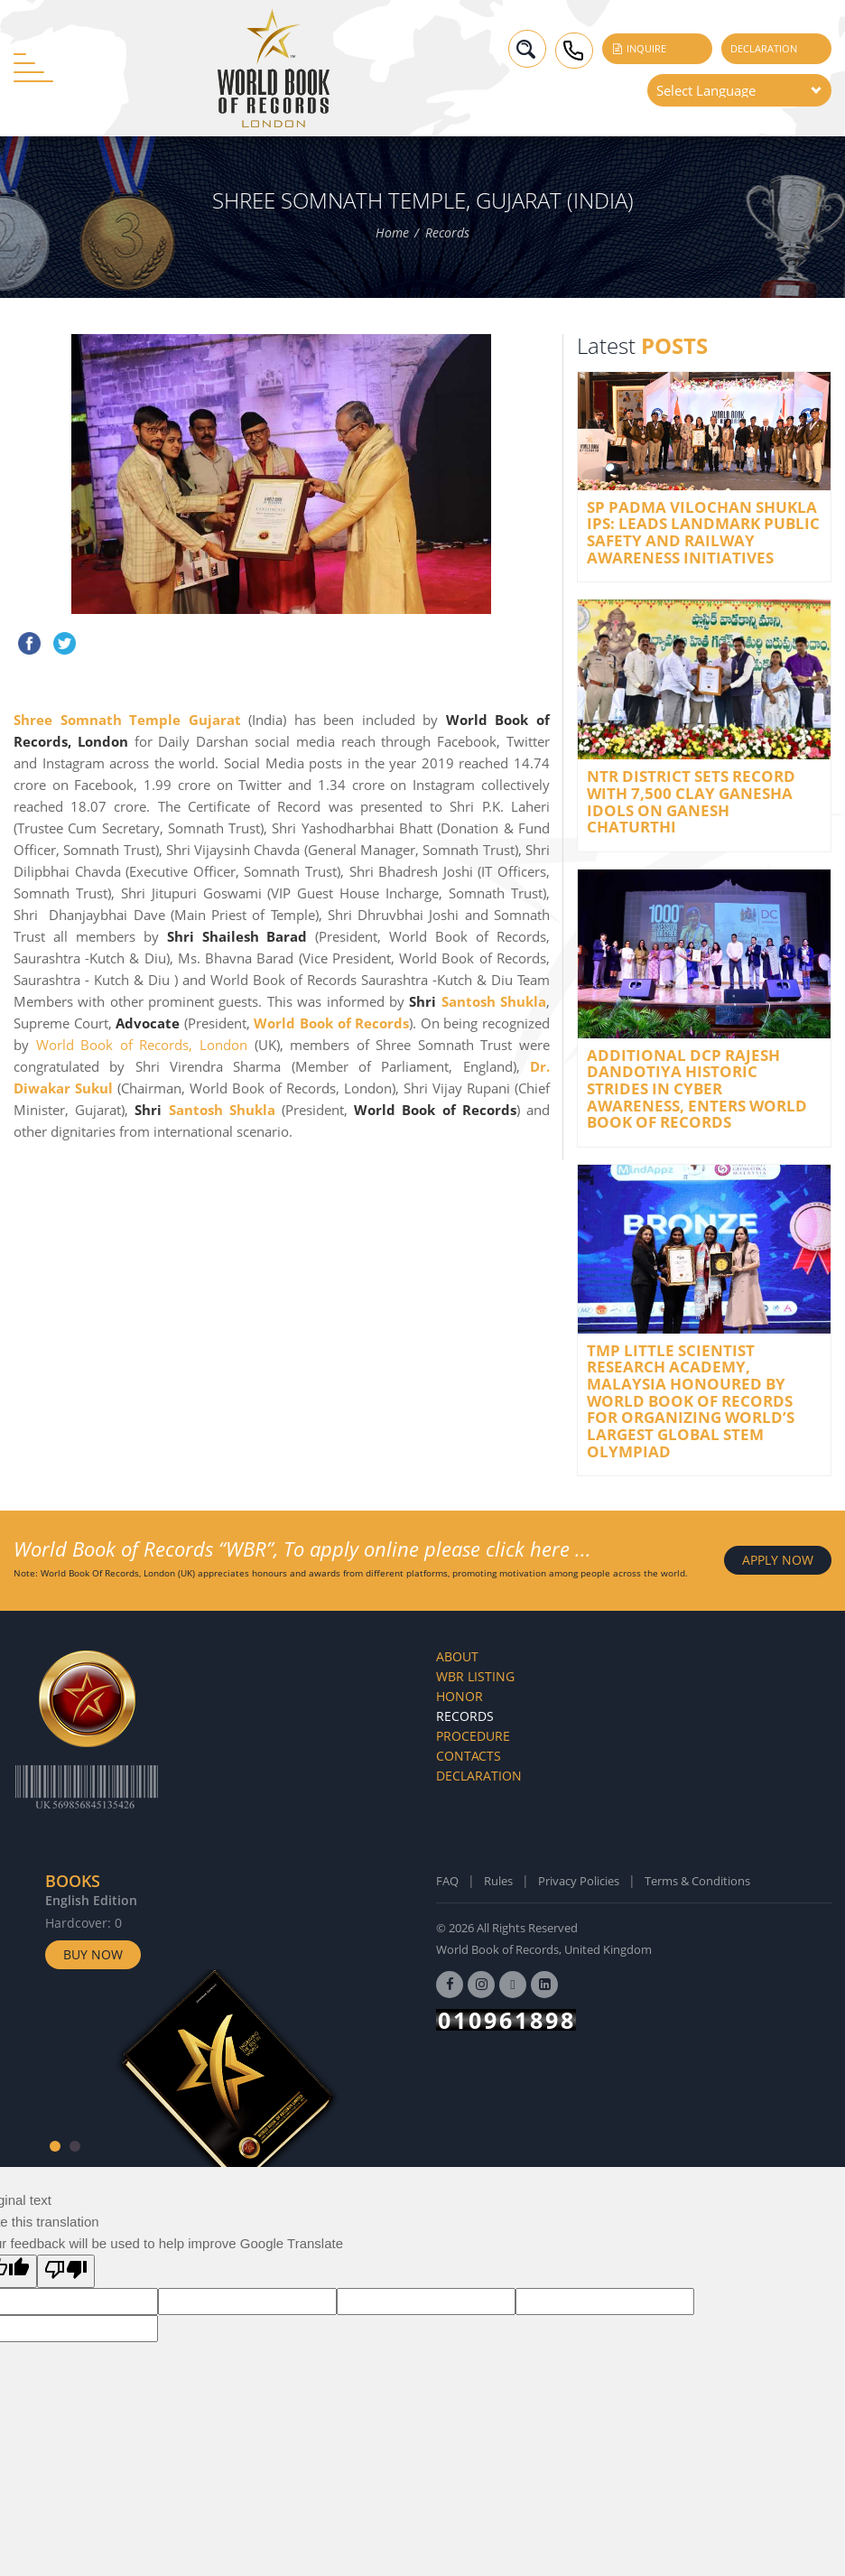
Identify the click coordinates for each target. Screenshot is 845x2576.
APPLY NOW (777, 1559)
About (457, 1656)
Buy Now (93, 1954)
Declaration (763, 48)
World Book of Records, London (141, 1045)
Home (392, 233)
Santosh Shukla (493, 1001)
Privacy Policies (578, 1881)
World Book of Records (331, 1023)
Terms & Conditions (697, 1881)
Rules (498, 1881)
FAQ (447, 1881)
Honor (459, 1696)
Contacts (468, 1755)
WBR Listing (475, 1676)
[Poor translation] (66, 2271)
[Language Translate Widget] (739, 90)
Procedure (473, 1735)
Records (447, 233)
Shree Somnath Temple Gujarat (127, 720)
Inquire (638, 48)
